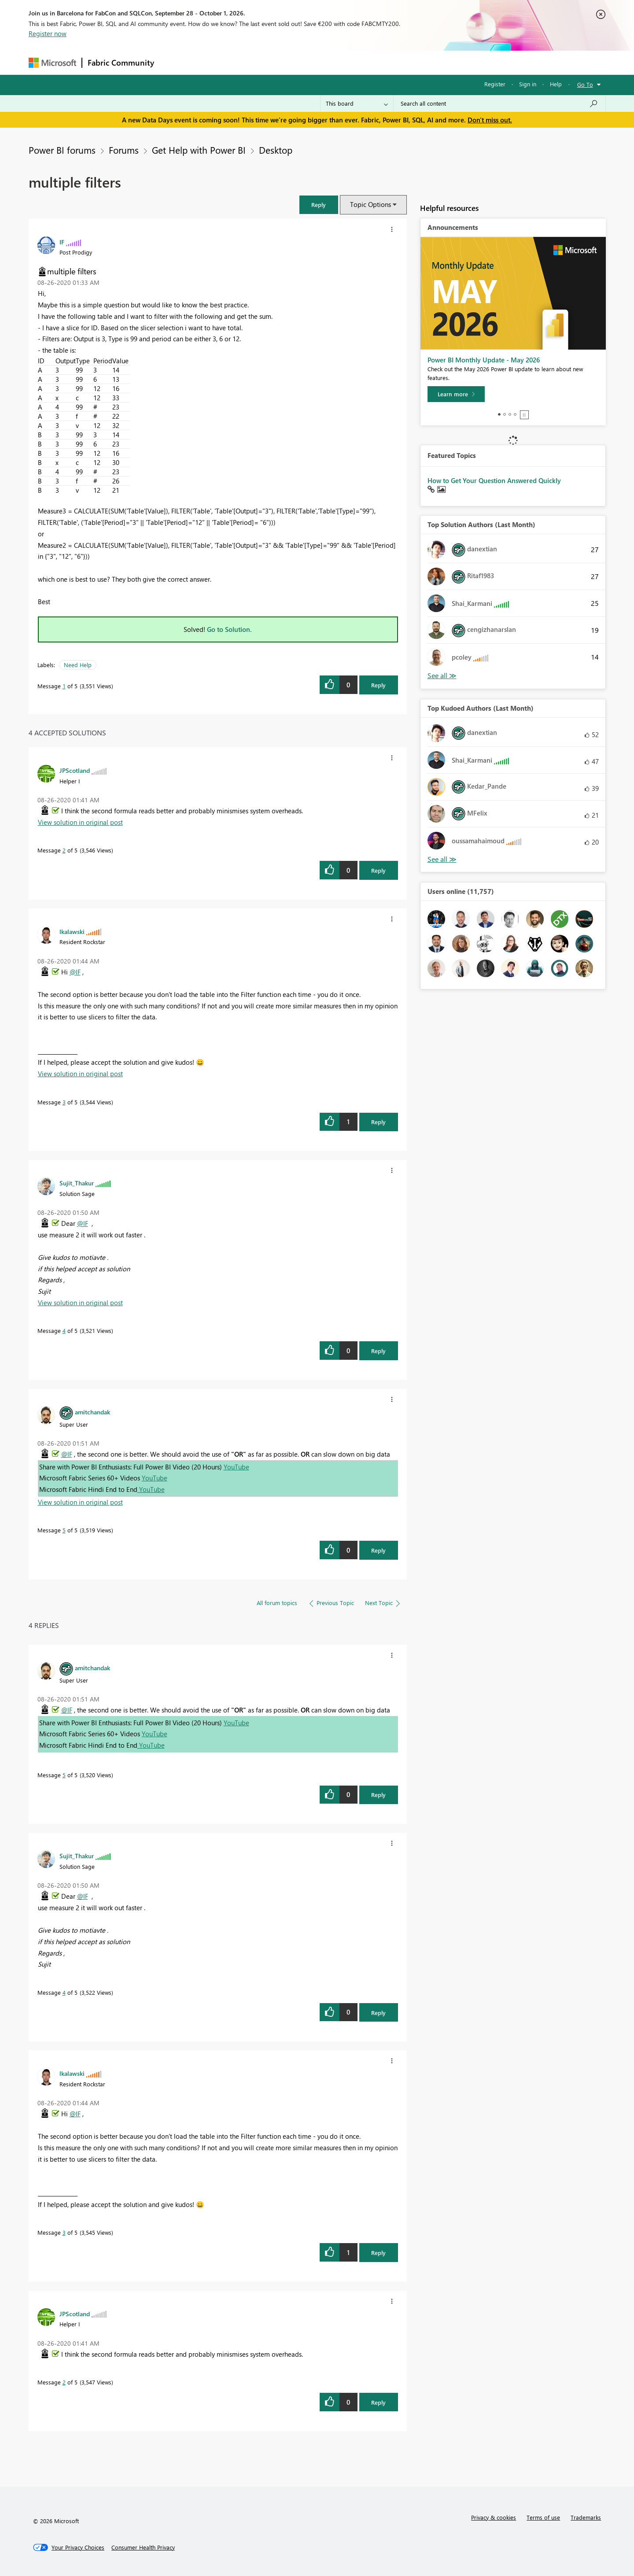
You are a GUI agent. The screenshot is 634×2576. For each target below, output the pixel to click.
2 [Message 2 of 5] (64, 850)
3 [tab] (510, 414)
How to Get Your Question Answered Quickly (494, 480)
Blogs (328, 62)
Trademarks (586, 2517)
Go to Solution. (229, 629)
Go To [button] (585, 84)
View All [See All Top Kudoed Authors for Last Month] (442, 859)
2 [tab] (504, 414)
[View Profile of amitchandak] (92, 1411)
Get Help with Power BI (199, 150)
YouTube (236, 1466)
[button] (318, 205)
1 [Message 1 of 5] (64, 686)
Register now (47, 33)
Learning (361, 62)
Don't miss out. (490, 119)
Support (398, 62)
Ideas (249, 62)
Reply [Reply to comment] (378, 870)
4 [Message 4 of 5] (64, 1330)
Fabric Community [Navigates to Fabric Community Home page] (121, 62)
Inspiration (212, 62)
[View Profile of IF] (61, 241)
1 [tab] (499, 414)
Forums (174, 62)
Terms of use (543, 2517)
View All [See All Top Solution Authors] (442, 676)
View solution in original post (80, 822)
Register (494, 84)
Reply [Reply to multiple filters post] (378, 685)
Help (556, 84)
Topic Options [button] (370, 204)
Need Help (78, 665)
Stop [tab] (524, 414)
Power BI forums (62, 150)
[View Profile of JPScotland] (74, 770)
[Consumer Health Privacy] (143, 2547)
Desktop (275, 150)
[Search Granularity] (357, 103)
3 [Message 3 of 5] (64, 1102)
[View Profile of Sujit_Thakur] (76, 1182)
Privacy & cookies (493, 2517)
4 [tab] (515, 414)
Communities (288, 62)
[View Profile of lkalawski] (72, 931)
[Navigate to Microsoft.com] (52, 63)
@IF (75, 971)
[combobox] (499, 103)
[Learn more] (456, 394)
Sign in (527, 84)
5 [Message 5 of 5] (64, 1530)
